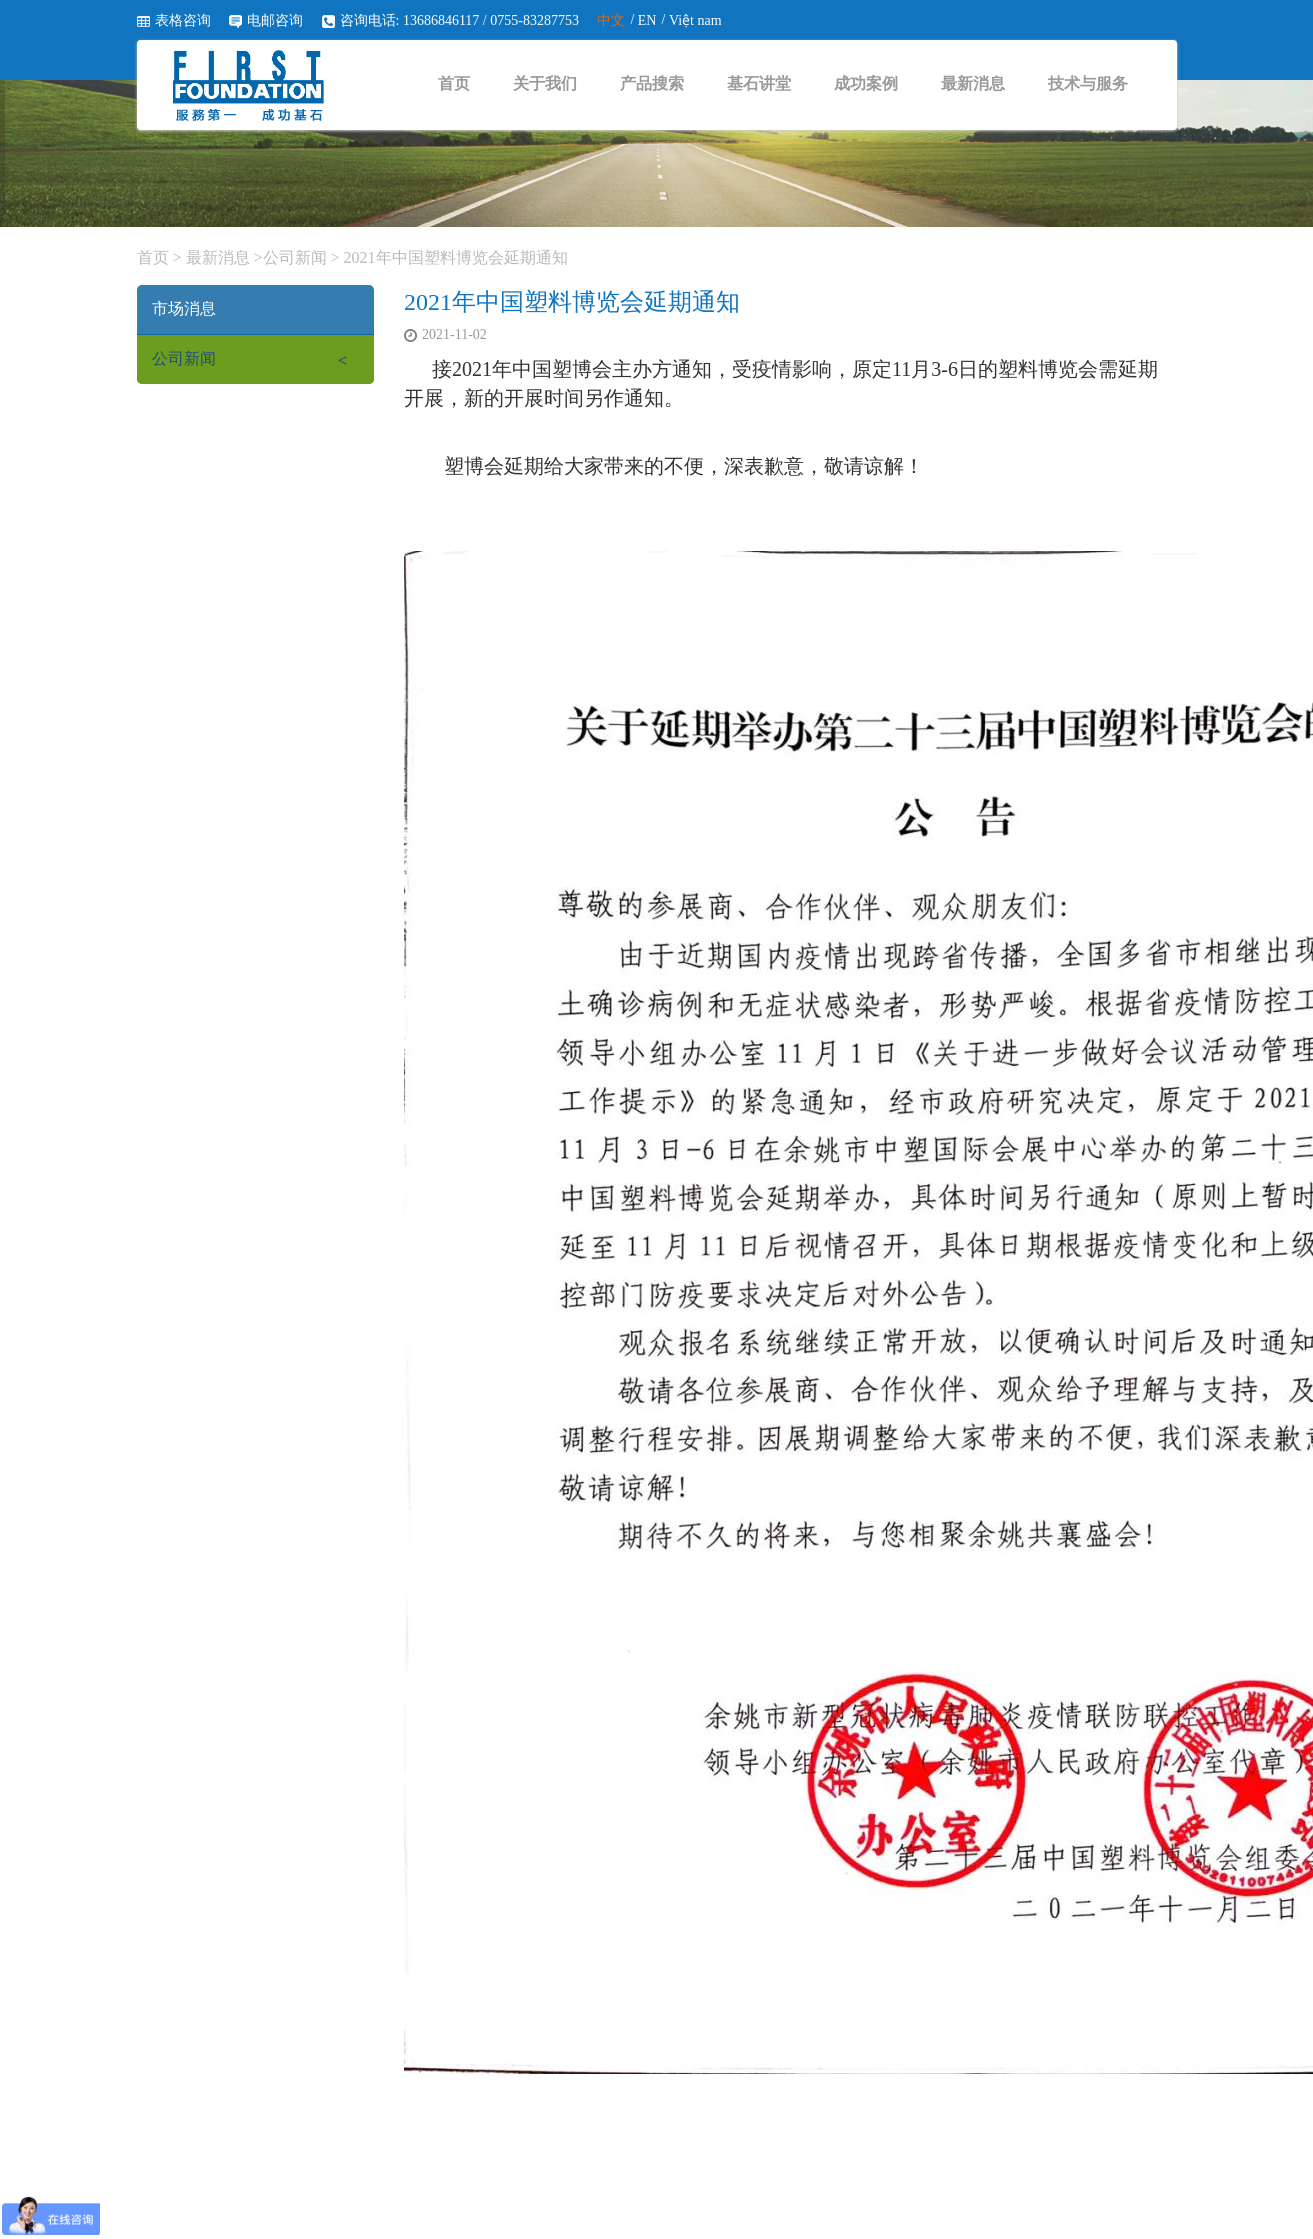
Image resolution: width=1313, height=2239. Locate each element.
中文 (611, 20)
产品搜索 (652, 83)
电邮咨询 (275, 20)
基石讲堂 (759, 83)
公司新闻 (295, 257)
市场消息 (184, 308)
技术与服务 (1088, 83)
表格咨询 (183, 20)
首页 (454, 83)
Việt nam (695, 20)
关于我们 (545, 83)
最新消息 (973, 83)
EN (647, 20)
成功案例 (866, 83)
